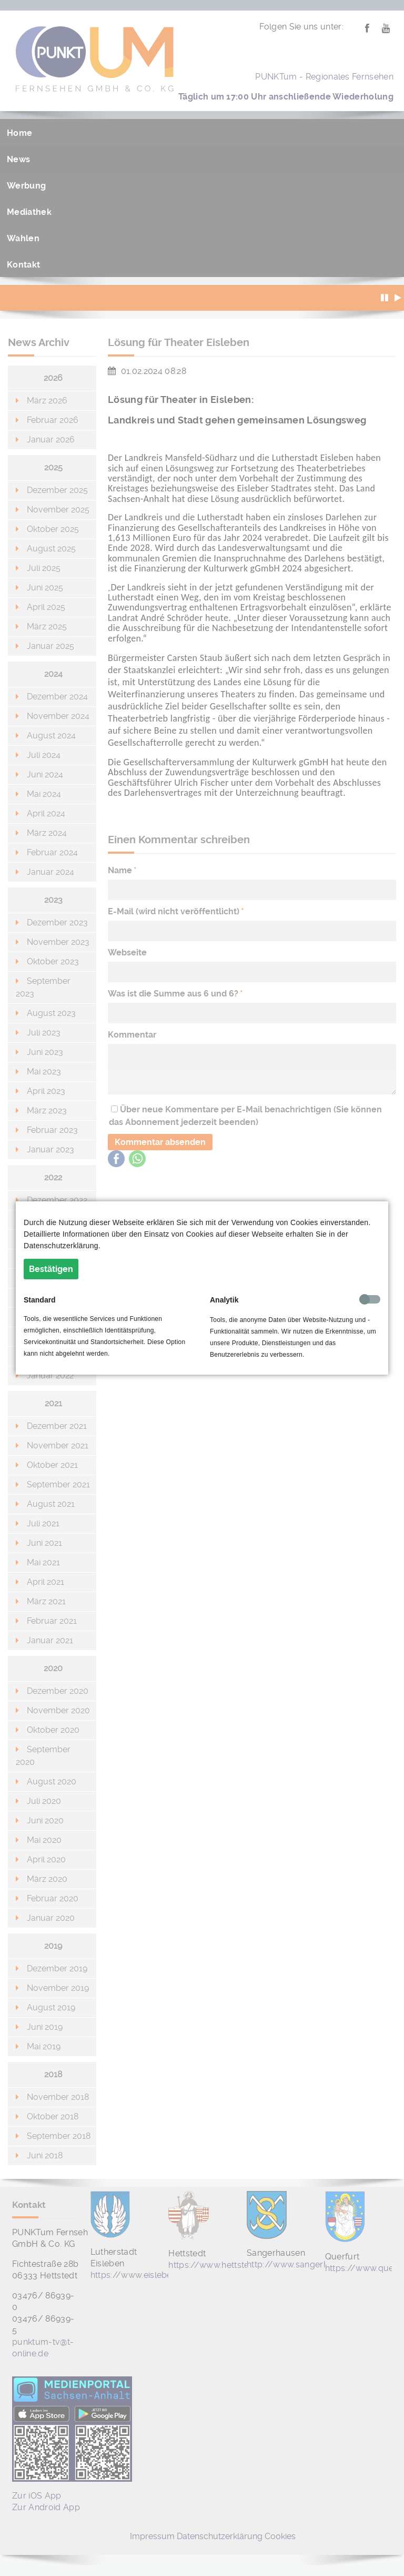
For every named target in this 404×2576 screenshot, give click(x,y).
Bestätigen (51, 1269)
